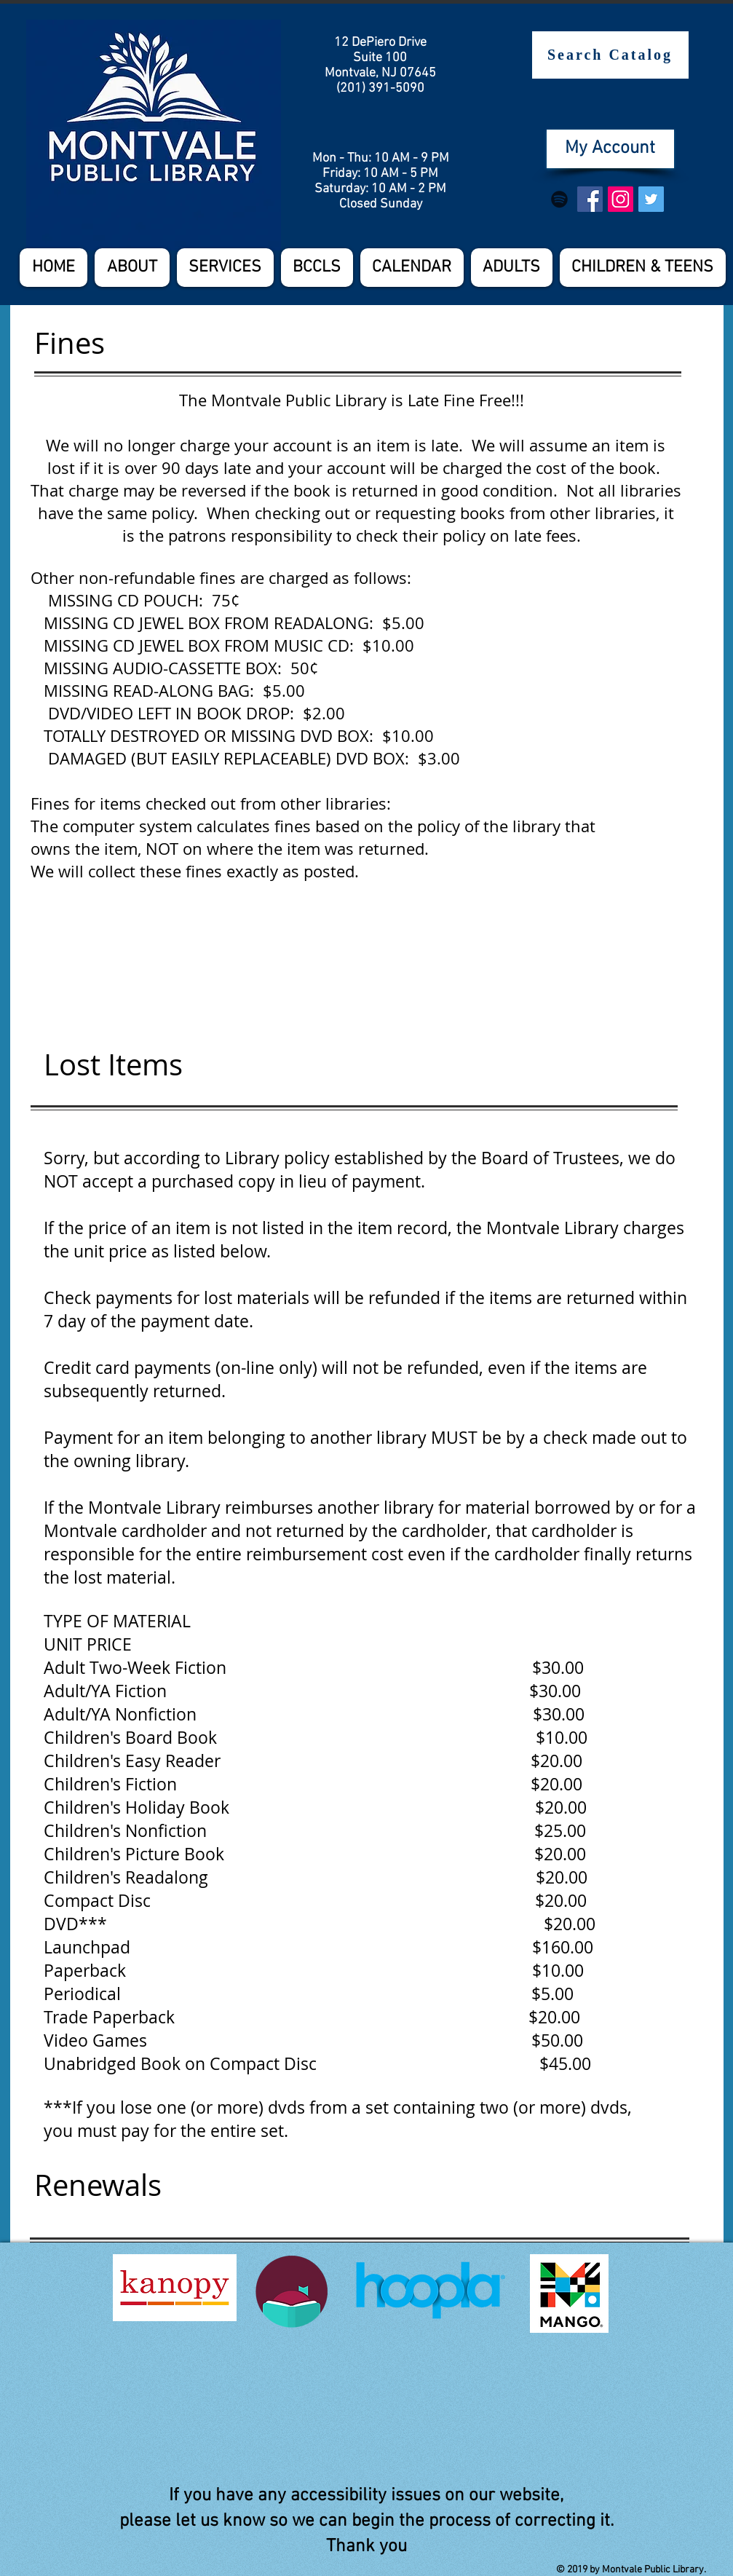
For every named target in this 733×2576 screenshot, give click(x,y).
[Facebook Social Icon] (590, 199)
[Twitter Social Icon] (651, 199)
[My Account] (610, 149)
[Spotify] (559, 199)
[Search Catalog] (610, 55)
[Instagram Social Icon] (620, 199)
